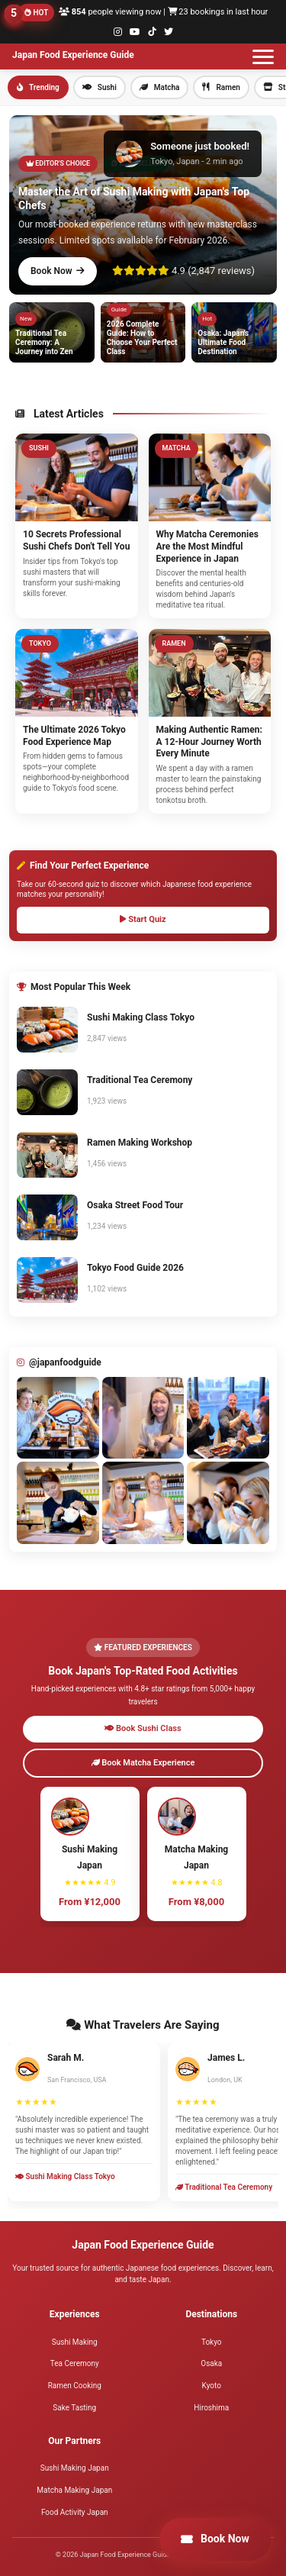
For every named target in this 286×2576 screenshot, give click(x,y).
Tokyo (211, 2342)
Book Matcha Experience (143, 1763)
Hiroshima (211, 2408)
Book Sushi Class (142, 1728)
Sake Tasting (74, 2408)
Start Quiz (142, 919)
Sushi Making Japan (74, 2468)
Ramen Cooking (74, 2385)
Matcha (160, 87)
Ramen (220, 87)
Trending (38, 87)
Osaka (211, 2363)
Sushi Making (75, 2342)
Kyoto (211, 2385)
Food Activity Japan (74, 2512)
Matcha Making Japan (74, 2490)
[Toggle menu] (263, 56)
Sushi (99, 87)
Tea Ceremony (74, 2363)
